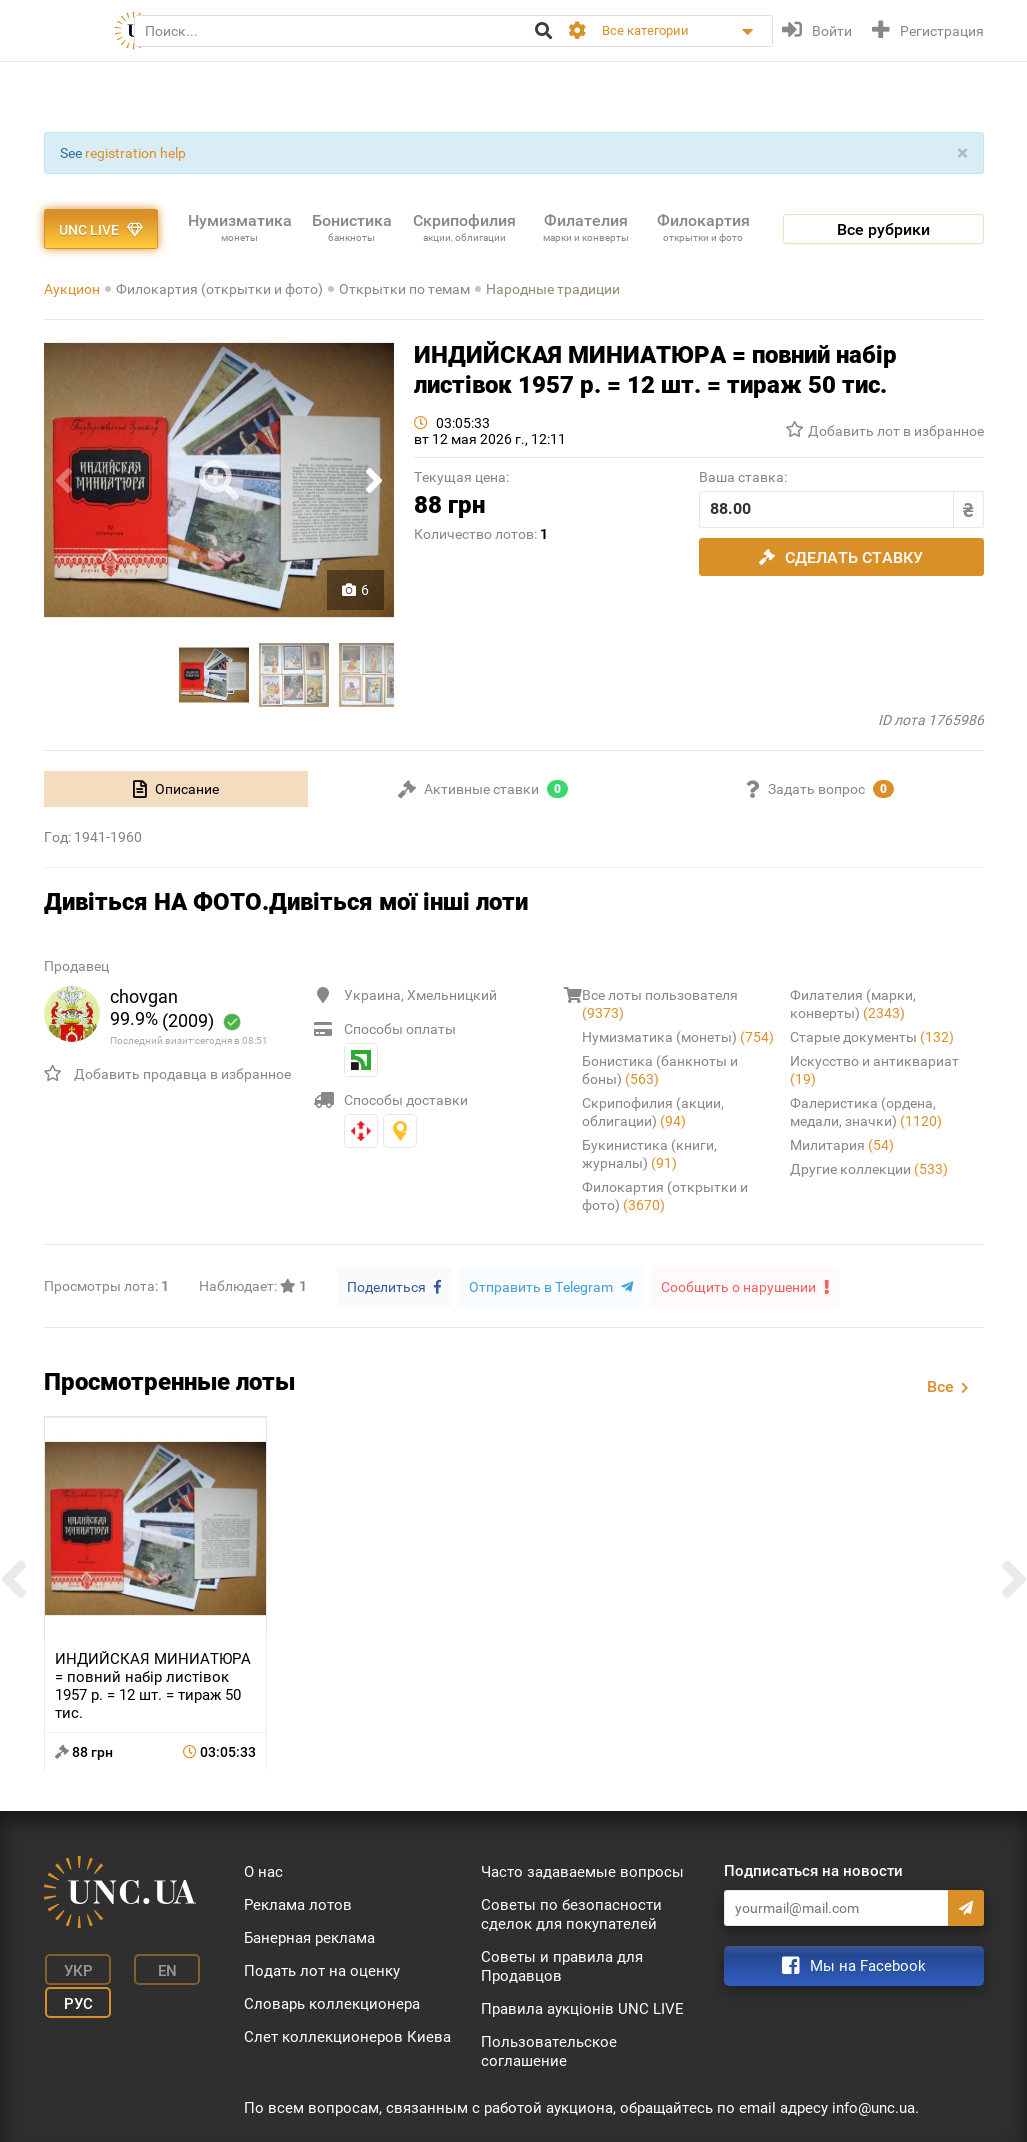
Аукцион (72, 289)
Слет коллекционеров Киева (347, 2036)
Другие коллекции (869, 1169)
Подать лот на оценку (322, 1970)
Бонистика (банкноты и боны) (660, 1070)
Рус (73, 1998)
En (156, 1968)
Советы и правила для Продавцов (562, 1965)
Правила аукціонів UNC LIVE (582, 2008)
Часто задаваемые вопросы (582, 1871)
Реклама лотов (298, 1904)
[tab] (176, 789)
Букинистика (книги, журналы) (649, 1154)
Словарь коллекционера (332, 2003)
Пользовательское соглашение (549, 2050)
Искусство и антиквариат (874, 1070)
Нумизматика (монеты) (678, 1037)
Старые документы (872, 1037)
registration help (135, 153)
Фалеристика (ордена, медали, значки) (866, 1112)
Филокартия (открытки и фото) (219, 289)
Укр (73, 1968)
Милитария (842, 1145)
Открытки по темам (404, 289)
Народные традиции (553, 289)
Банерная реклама (309, 1937)
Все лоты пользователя (660, 1004)
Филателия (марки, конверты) (853, 1004)
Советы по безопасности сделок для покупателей (571, 1913)
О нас (263, 1871)
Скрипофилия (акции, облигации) (653, 1112)
